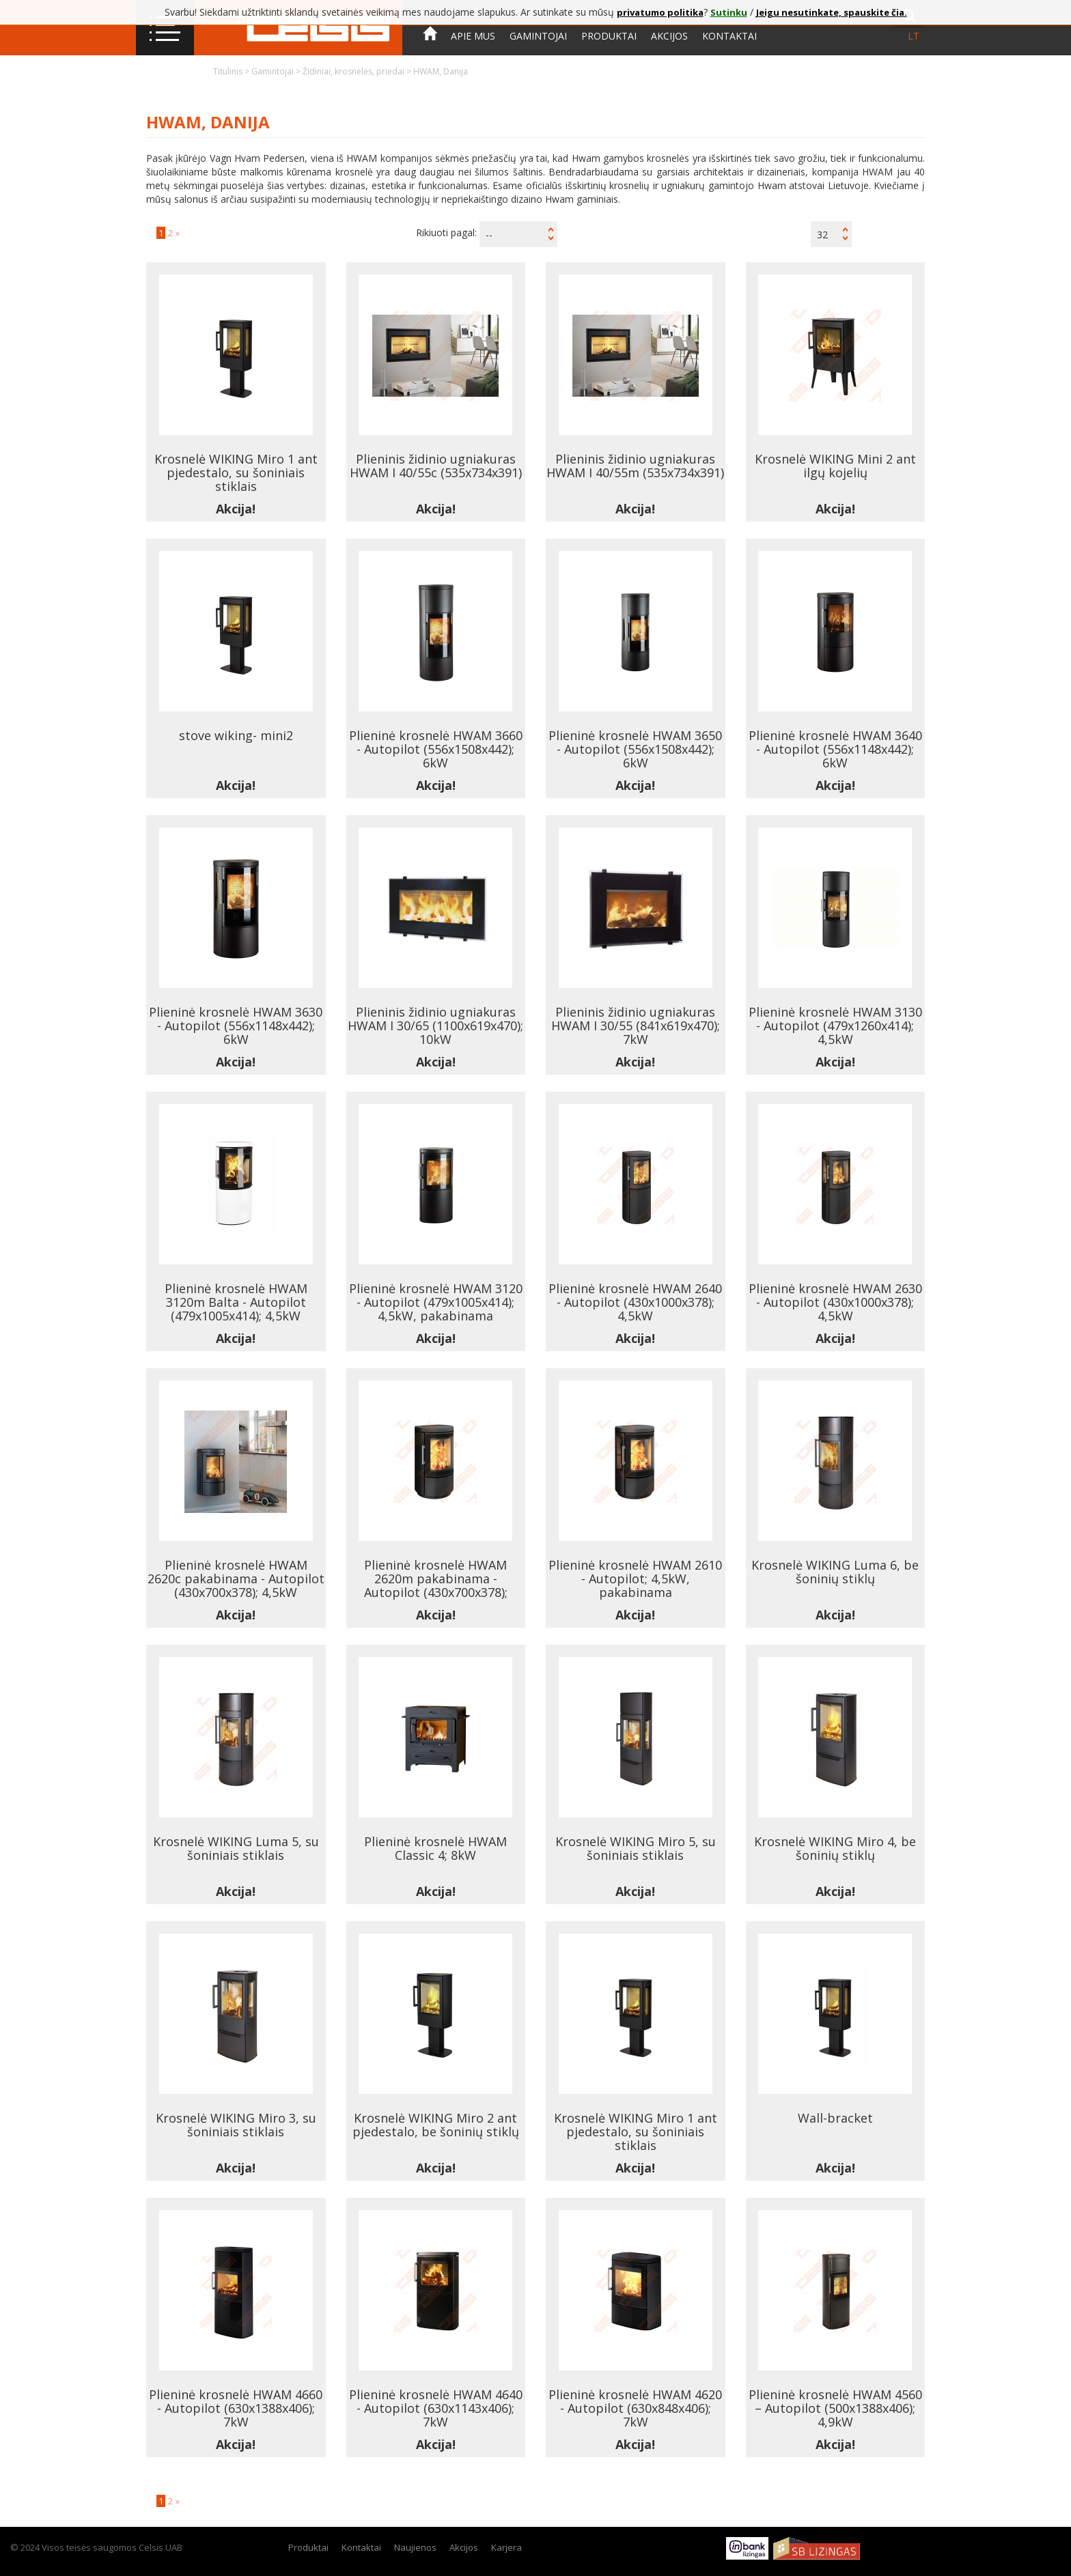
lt (913, 35)
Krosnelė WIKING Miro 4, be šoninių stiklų (835, 1848)
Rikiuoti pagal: (446, 232)
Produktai (609, 35)
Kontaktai (729, 35)
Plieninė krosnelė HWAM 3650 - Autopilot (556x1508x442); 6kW (635, 749)
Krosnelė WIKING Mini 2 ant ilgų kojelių (835, 466)
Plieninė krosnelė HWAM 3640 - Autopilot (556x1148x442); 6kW (835, 749)
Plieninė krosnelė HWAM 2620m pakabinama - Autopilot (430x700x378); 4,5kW (435, 1585)
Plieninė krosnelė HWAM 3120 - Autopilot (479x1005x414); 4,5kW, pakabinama (436, 1302)
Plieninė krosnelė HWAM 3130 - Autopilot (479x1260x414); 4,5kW (835, 1025)
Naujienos (415, 2547)
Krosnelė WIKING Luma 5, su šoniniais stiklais (236, 1848)
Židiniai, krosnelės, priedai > (358, 71)
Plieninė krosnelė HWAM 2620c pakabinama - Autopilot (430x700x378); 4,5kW (236, 1578)
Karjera (506, 2547)
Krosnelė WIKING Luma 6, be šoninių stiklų (835, 1572)
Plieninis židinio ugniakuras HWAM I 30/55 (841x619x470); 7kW (635, 1025)
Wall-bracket (835, 2118)
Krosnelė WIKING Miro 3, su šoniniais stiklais (236, 2125)
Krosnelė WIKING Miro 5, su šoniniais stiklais (635, 1848)
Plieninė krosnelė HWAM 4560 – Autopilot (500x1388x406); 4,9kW (835, 2408)
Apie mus (473, 35)
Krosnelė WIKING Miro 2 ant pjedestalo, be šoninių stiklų (435, 2125)
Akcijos (669, 35)
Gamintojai (538, 35)
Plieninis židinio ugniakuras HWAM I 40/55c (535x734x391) (436, 466)
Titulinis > (232, 71)
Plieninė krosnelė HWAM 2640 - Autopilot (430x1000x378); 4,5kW (635, 1302)
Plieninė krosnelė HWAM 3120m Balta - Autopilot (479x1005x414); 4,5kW (236, 1302)
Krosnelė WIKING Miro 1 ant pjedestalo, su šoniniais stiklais (236, 472)
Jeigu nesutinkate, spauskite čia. (831, 12)
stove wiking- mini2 (236, 735)
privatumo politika (660, 12)
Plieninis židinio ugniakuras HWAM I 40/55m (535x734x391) (635, 466)
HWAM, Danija (440, 71)
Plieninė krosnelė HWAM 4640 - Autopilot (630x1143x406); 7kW (436, 2408)
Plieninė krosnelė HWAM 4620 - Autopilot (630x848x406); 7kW (635, 2408)
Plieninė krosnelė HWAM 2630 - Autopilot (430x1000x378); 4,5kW (835, 1302)
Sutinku (728, 12)
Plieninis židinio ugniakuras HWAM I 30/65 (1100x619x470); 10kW (435, 1025)
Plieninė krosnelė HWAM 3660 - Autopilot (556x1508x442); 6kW (436, 749)
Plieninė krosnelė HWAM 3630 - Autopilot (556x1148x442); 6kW (235, 1025)
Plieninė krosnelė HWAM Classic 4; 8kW (435, 1848)
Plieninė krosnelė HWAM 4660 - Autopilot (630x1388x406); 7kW (235, 2408)
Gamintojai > (277, 71)
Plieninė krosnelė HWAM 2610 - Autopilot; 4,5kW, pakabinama (635, 1578)
